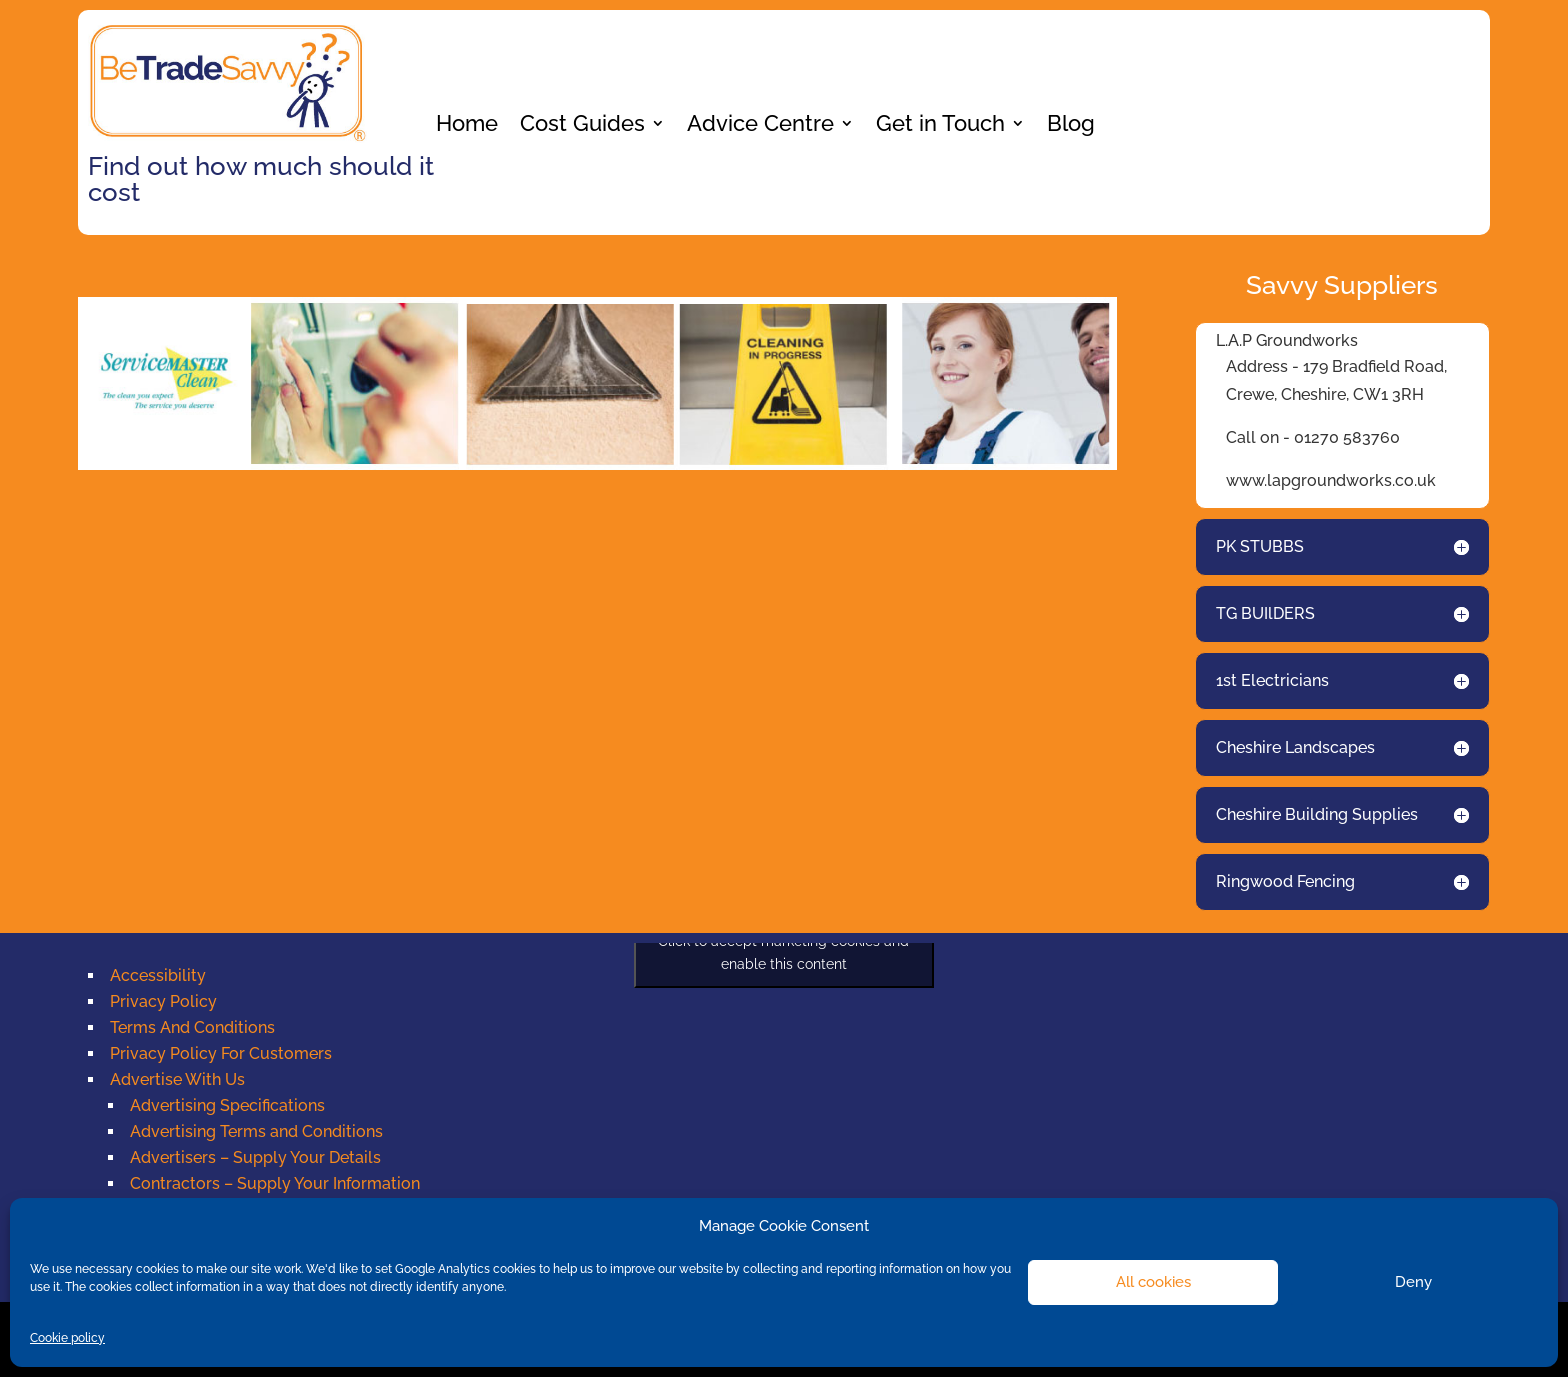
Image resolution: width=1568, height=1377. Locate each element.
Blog (1071, 126)
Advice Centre (760, 126)
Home (467, 126)
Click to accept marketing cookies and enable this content (783, 952)
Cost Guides (582, 126)
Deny (1413, 1282)
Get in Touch (940, 126)
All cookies (1153, 1282)
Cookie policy (67, 1338)
